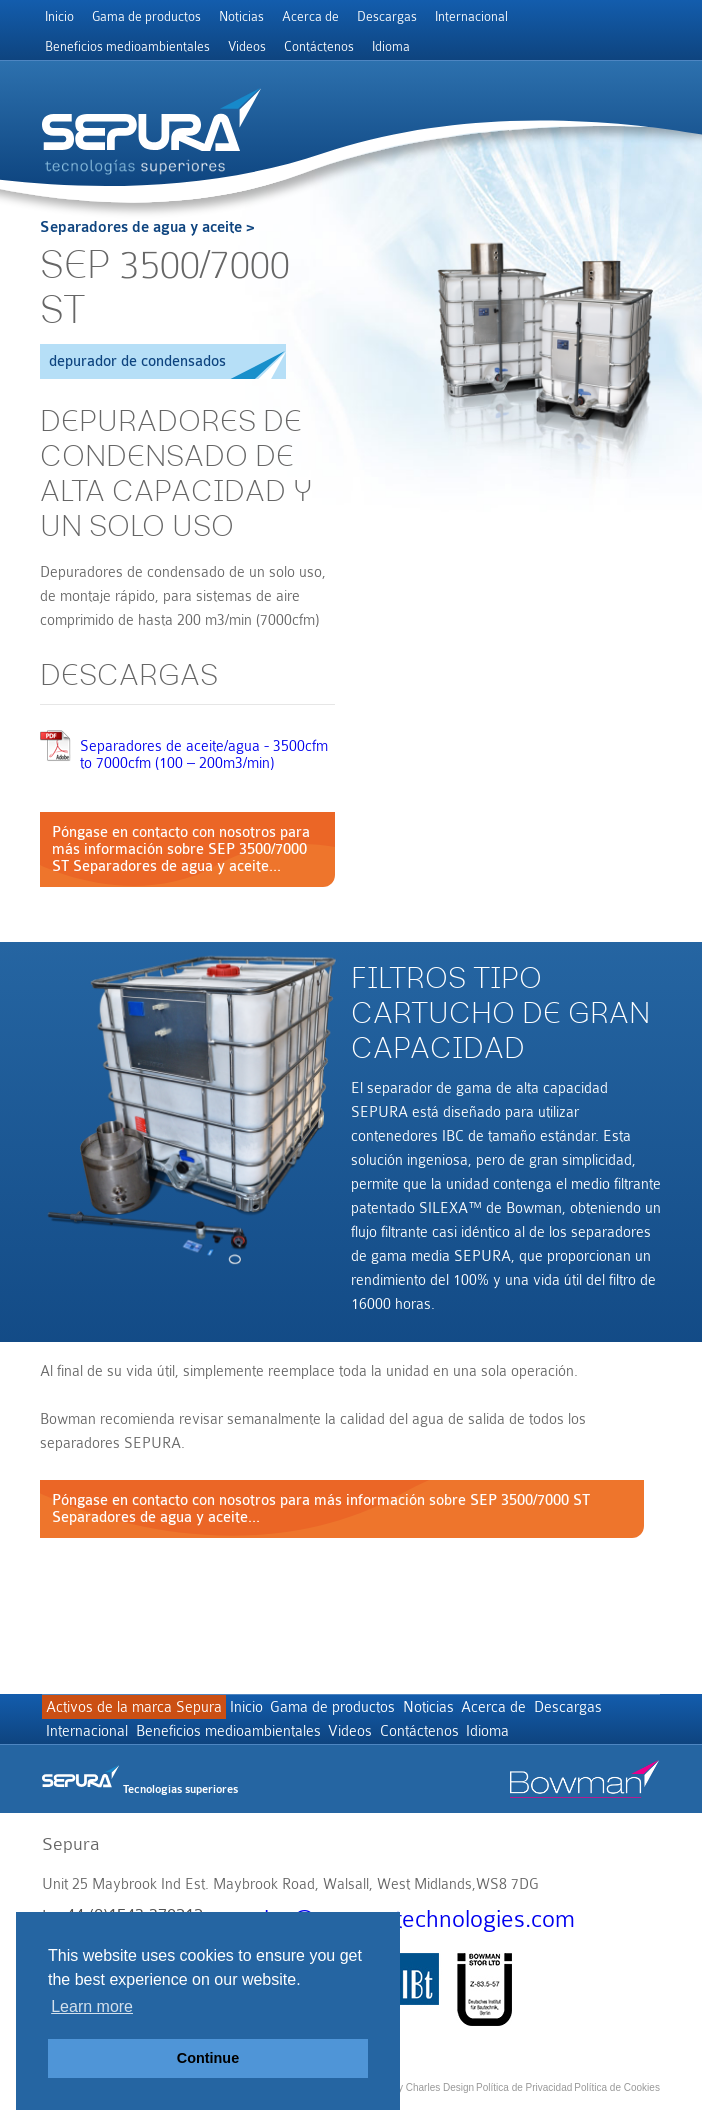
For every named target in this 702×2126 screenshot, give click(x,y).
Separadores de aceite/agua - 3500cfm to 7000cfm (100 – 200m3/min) (204, 755)
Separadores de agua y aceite (141, 227)
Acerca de (310, 16)
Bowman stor (585, 1800)
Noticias (241, 16)
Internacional (471, 16)
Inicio (59, 16)
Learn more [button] (92, 2006)
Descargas (387, 16)
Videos (247, 46)
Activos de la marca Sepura (139, 1712)
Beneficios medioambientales (127, 46)
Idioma (391, 46)
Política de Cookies (617, 2100)
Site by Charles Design (423, 2100)
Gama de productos (146, 16)
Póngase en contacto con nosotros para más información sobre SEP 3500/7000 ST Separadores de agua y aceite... (181, 849)
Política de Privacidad (524, 2100)
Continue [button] (208, 2058)
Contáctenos (319, 46)
